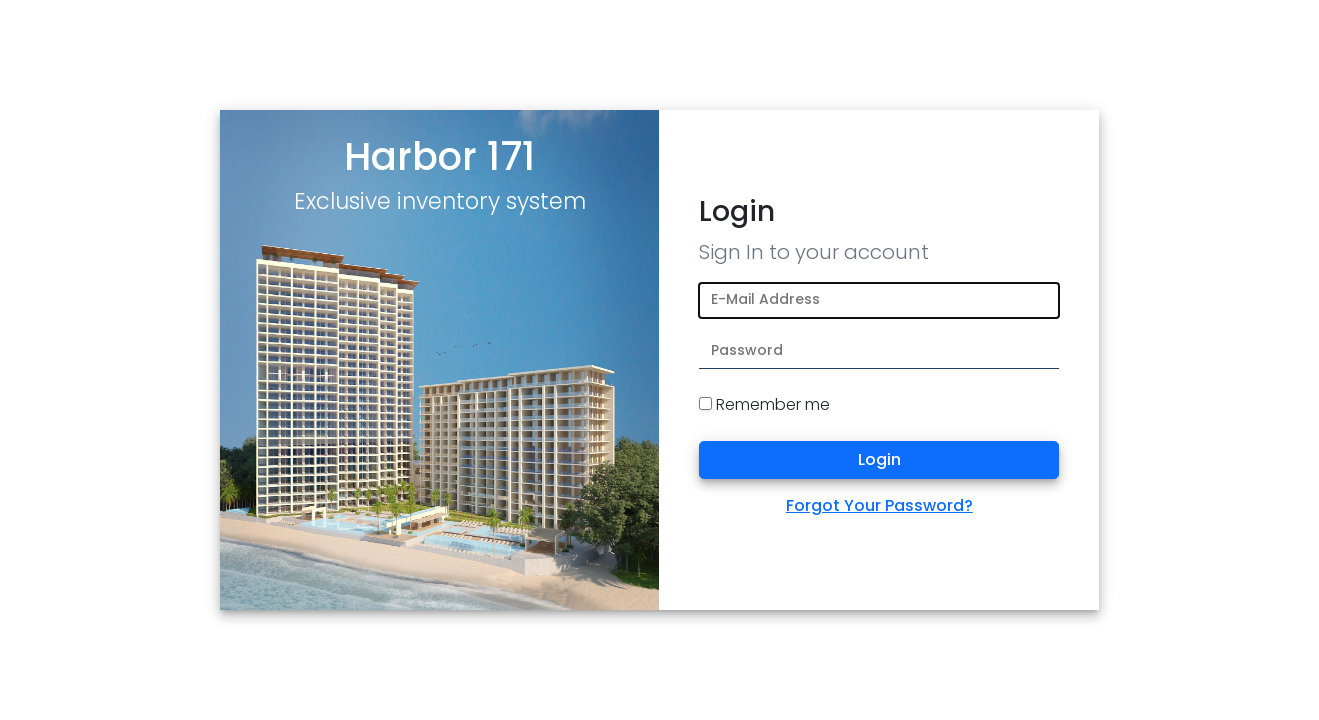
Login (879, 459)
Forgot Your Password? (879, 505)
